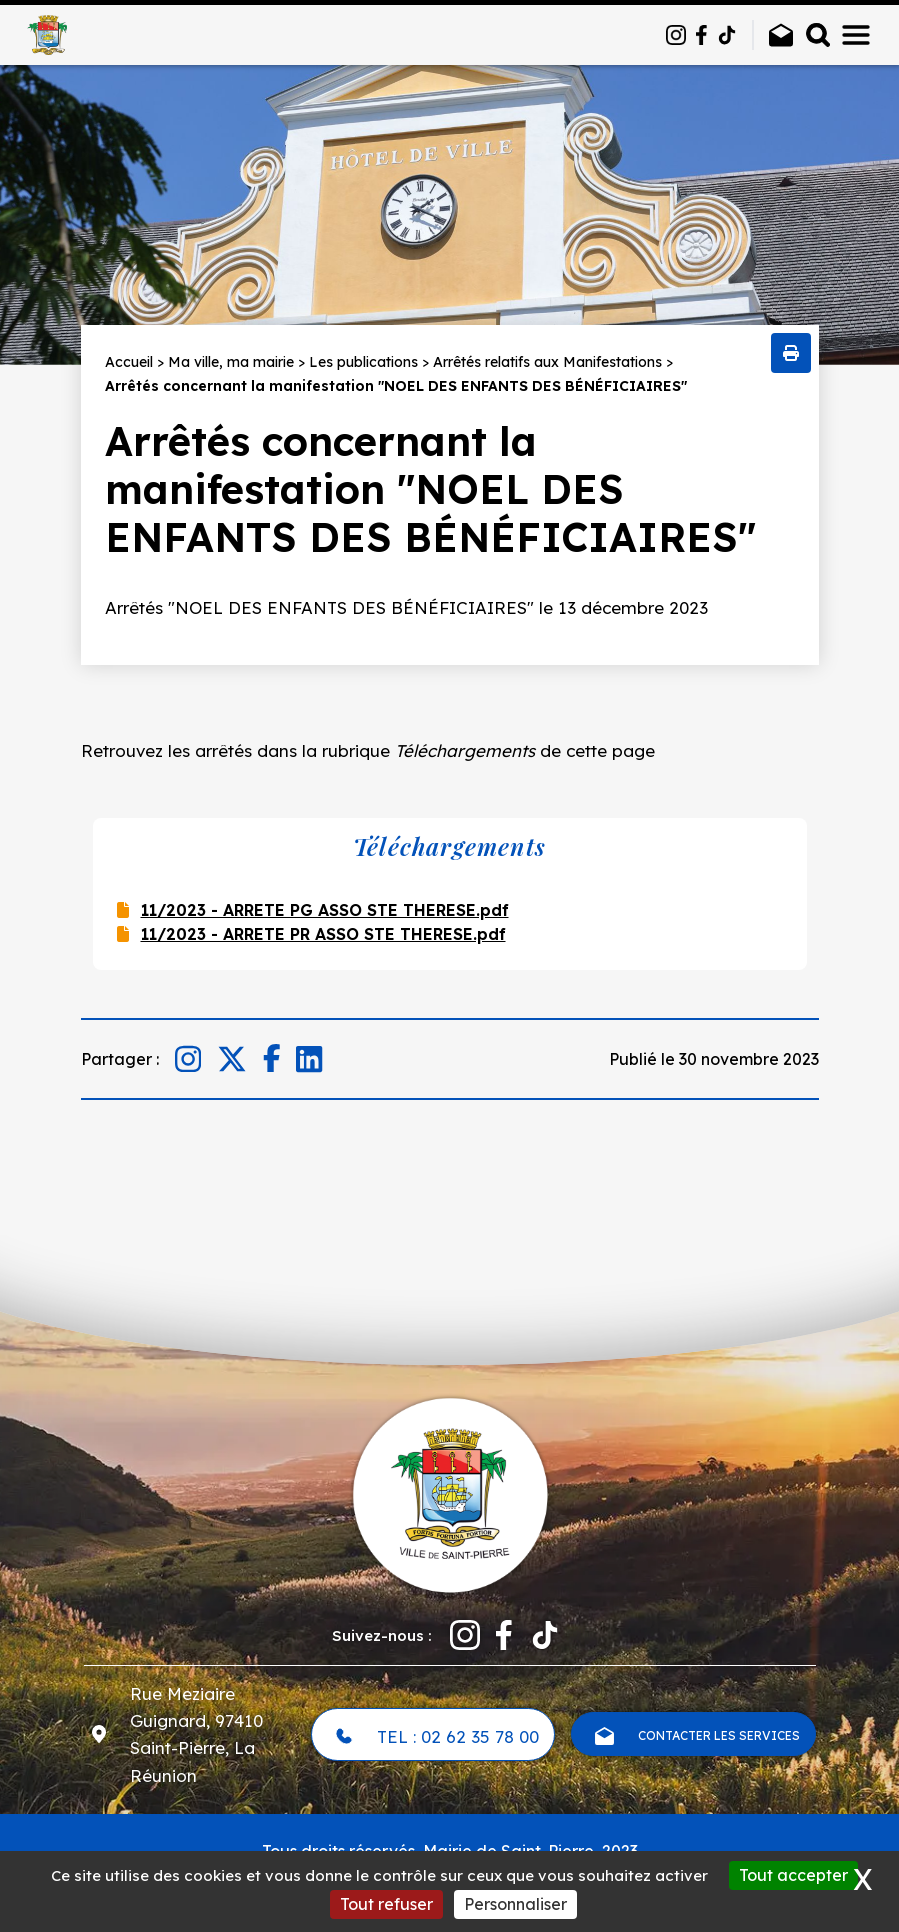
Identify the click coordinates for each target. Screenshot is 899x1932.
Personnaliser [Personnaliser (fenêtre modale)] (515, 1904)
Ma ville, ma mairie (231, 362)
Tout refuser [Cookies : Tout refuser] (386, 1904)
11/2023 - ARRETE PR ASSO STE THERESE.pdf (323, 934)
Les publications (363, 362)
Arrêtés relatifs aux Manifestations (547, 362)
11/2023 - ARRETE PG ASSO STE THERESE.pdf (325, 910)
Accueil (129, 362)
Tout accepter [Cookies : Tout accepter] (793, 1875)
